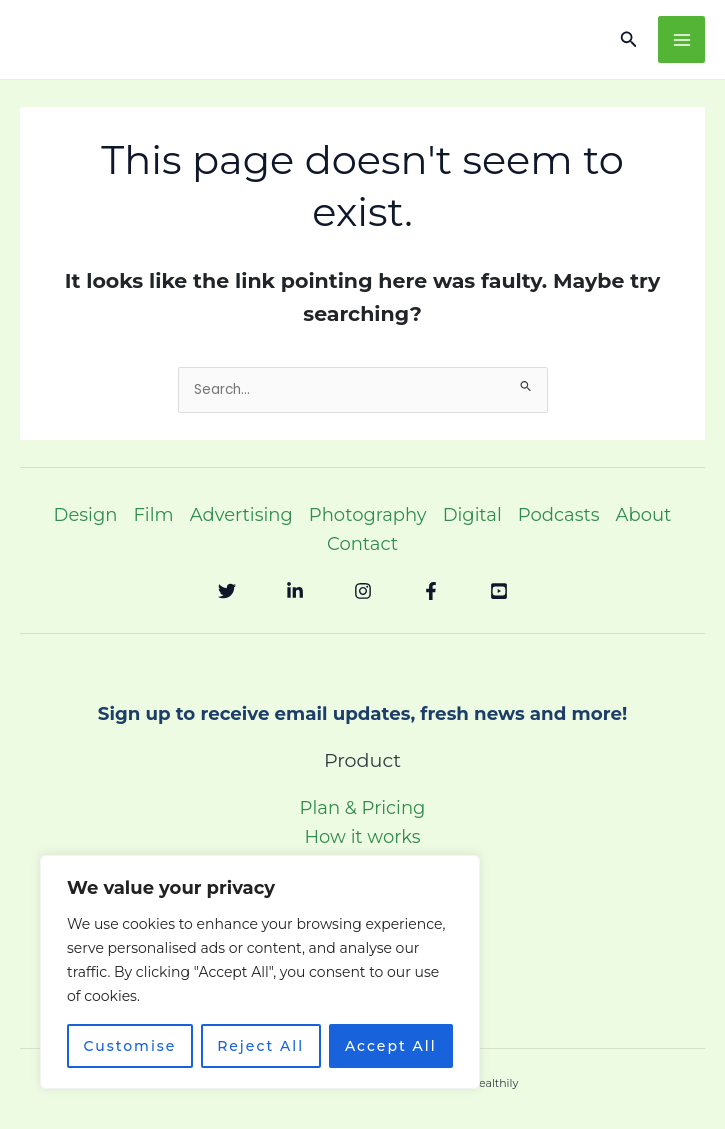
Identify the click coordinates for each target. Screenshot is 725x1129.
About (644, 515)
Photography (368, 515)
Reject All (260, 1046)
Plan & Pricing (363, 808)
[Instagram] (363, 591)
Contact (362, 544)
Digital (472, 515)
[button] (629, 40)
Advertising (241, 515)
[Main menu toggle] (681, 39)
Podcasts (559, 515)
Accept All (391, 1046)
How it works (362, 837)
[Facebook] (431, 591)
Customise (129, 1046)
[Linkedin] (295, 591)
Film (153, 515)
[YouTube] (499, 591)
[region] (260, 972)
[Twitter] (227, 591)
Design (86, 515)
